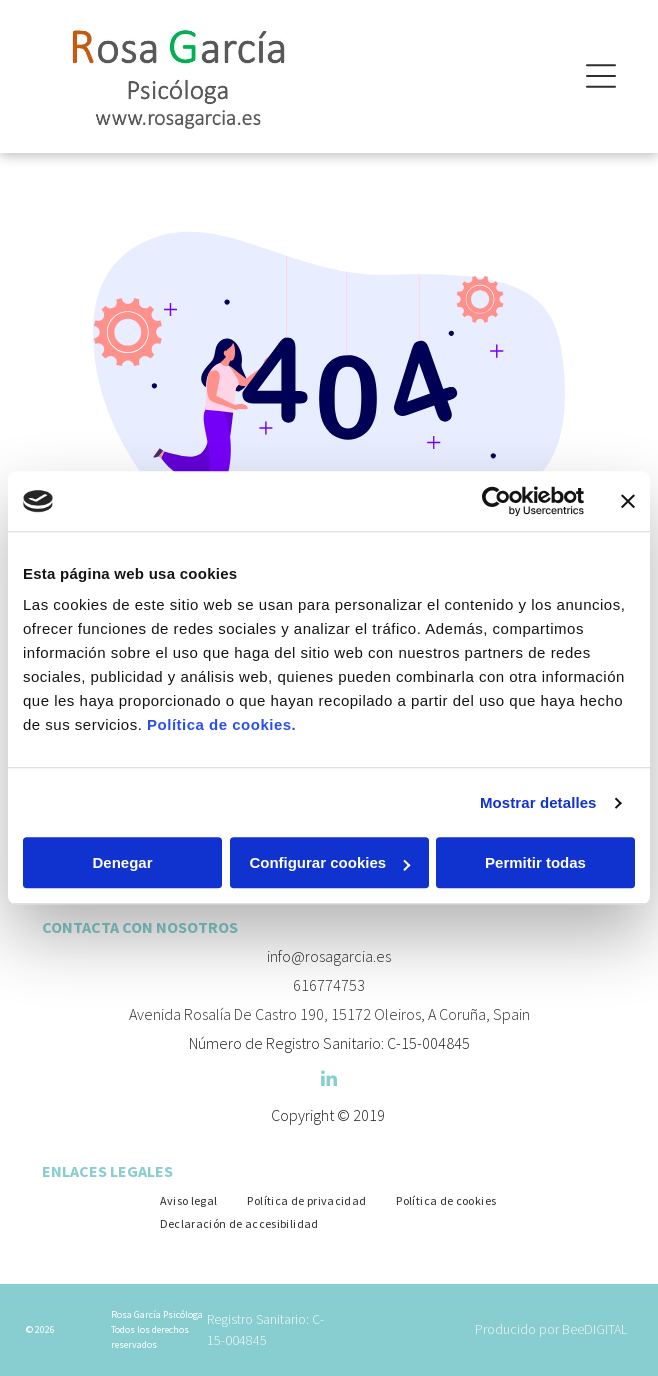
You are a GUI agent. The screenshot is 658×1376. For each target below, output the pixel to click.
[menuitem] (189, 1200)
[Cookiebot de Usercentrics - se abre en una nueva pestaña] (496, 501)
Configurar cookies (329, 863)
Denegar (122, 863)
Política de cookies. (221, 725)
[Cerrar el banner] (628, 501)
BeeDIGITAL (594, 1329)
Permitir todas (535, 863)
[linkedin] (329, 1081)
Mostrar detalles (538, 802)
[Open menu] (601, 76)
